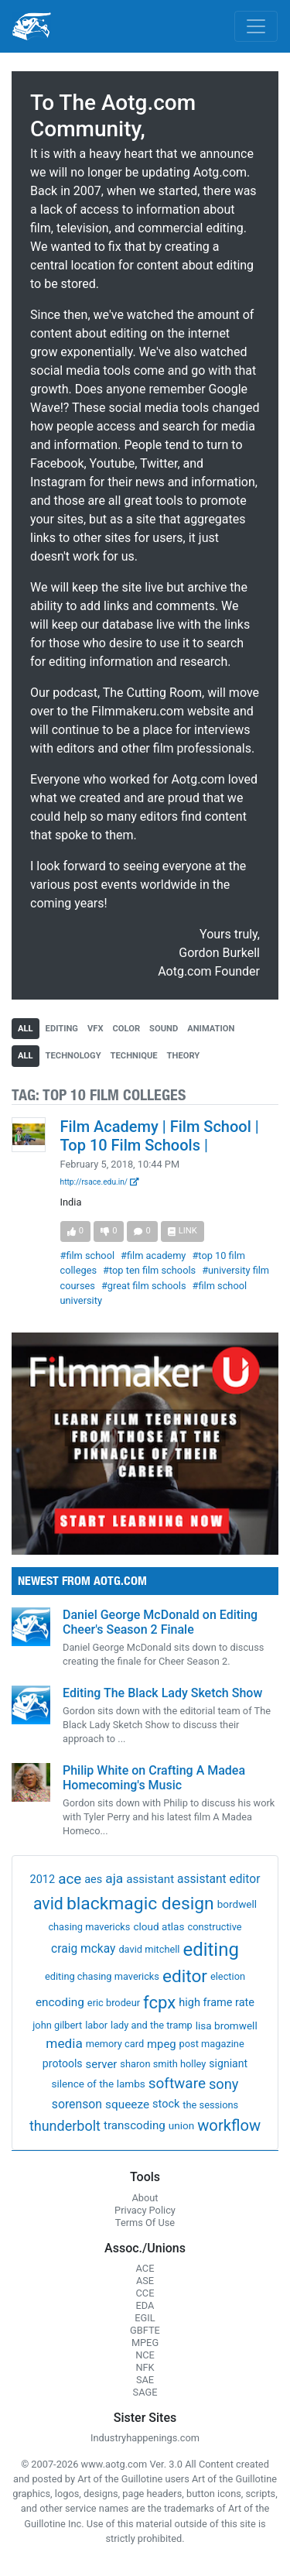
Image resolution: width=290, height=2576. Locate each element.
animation (210, 1029)
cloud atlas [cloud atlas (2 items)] (158, 1926)
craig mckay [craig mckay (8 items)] (83, 1949)
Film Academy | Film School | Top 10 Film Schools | (159, 1135)
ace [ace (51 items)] (69, 1879)
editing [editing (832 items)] (211, 1949)
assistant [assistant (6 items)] (150, 1879)
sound (163, 1029)
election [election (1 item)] (227, 1976)
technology (73, 1056)
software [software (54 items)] (177, 2083)
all (25, 1029)
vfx (95, 1029)
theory (183, 1056)
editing (62, 1029)
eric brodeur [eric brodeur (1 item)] (113, 2002)
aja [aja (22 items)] (114, 1878)
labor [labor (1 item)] (96, 2025)
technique (134, 1056)
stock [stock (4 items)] (165, 2104)
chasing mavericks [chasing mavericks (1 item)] (89, 1927)
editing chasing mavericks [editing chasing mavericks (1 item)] (102, 1976)
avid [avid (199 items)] (48, 1903)
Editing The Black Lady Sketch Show (162, 1693)
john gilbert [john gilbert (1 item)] (57, 2025)
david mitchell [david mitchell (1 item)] (148, 1949)
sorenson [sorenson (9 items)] (77, 2104)
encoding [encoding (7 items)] (60, 2002)
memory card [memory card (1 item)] (115, 2043)
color (127, 1029)
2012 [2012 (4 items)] (43, 1879)
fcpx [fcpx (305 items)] (159, 2002)
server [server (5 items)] (102, 2064)
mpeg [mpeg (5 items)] (161, 2044)
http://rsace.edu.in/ (99, 1182)
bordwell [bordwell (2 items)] (237, 1904)
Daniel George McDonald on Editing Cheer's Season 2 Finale (160, 1622)
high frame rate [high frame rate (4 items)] (216, 2002)
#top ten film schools (149, 1270)
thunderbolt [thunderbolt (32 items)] (65, 2126)
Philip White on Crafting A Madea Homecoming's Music (154, 1777)
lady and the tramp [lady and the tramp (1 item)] (152, 2025)
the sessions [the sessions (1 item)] (210, 2105)
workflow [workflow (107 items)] (229, 2125)
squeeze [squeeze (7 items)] (127, 2104)
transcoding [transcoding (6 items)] (134, 2125)
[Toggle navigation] (256, 26)
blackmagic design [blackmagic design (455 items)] (140, 1903)
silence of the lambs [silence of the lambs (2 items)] (98, 2083)
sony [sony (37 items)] (224, 2084)
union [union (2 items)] (181, 2125)
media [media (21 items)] (64, 2043)
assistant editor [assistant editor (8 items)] (218, 1879)
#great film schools (143, 1285)
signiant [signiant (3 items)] (228, 2063)
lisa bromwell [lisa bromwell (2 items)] (227, 2025)
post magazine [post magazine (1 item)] (211, 2043)
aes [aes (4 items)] (93, 1879)
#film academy (153, 1255)
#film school (87, 1255)
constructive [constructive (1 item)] (214, 1927)
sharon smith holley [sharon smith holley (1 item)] (163, 2064)
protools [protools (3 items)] (63, 2063)
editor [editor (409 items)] (184, 1976)
